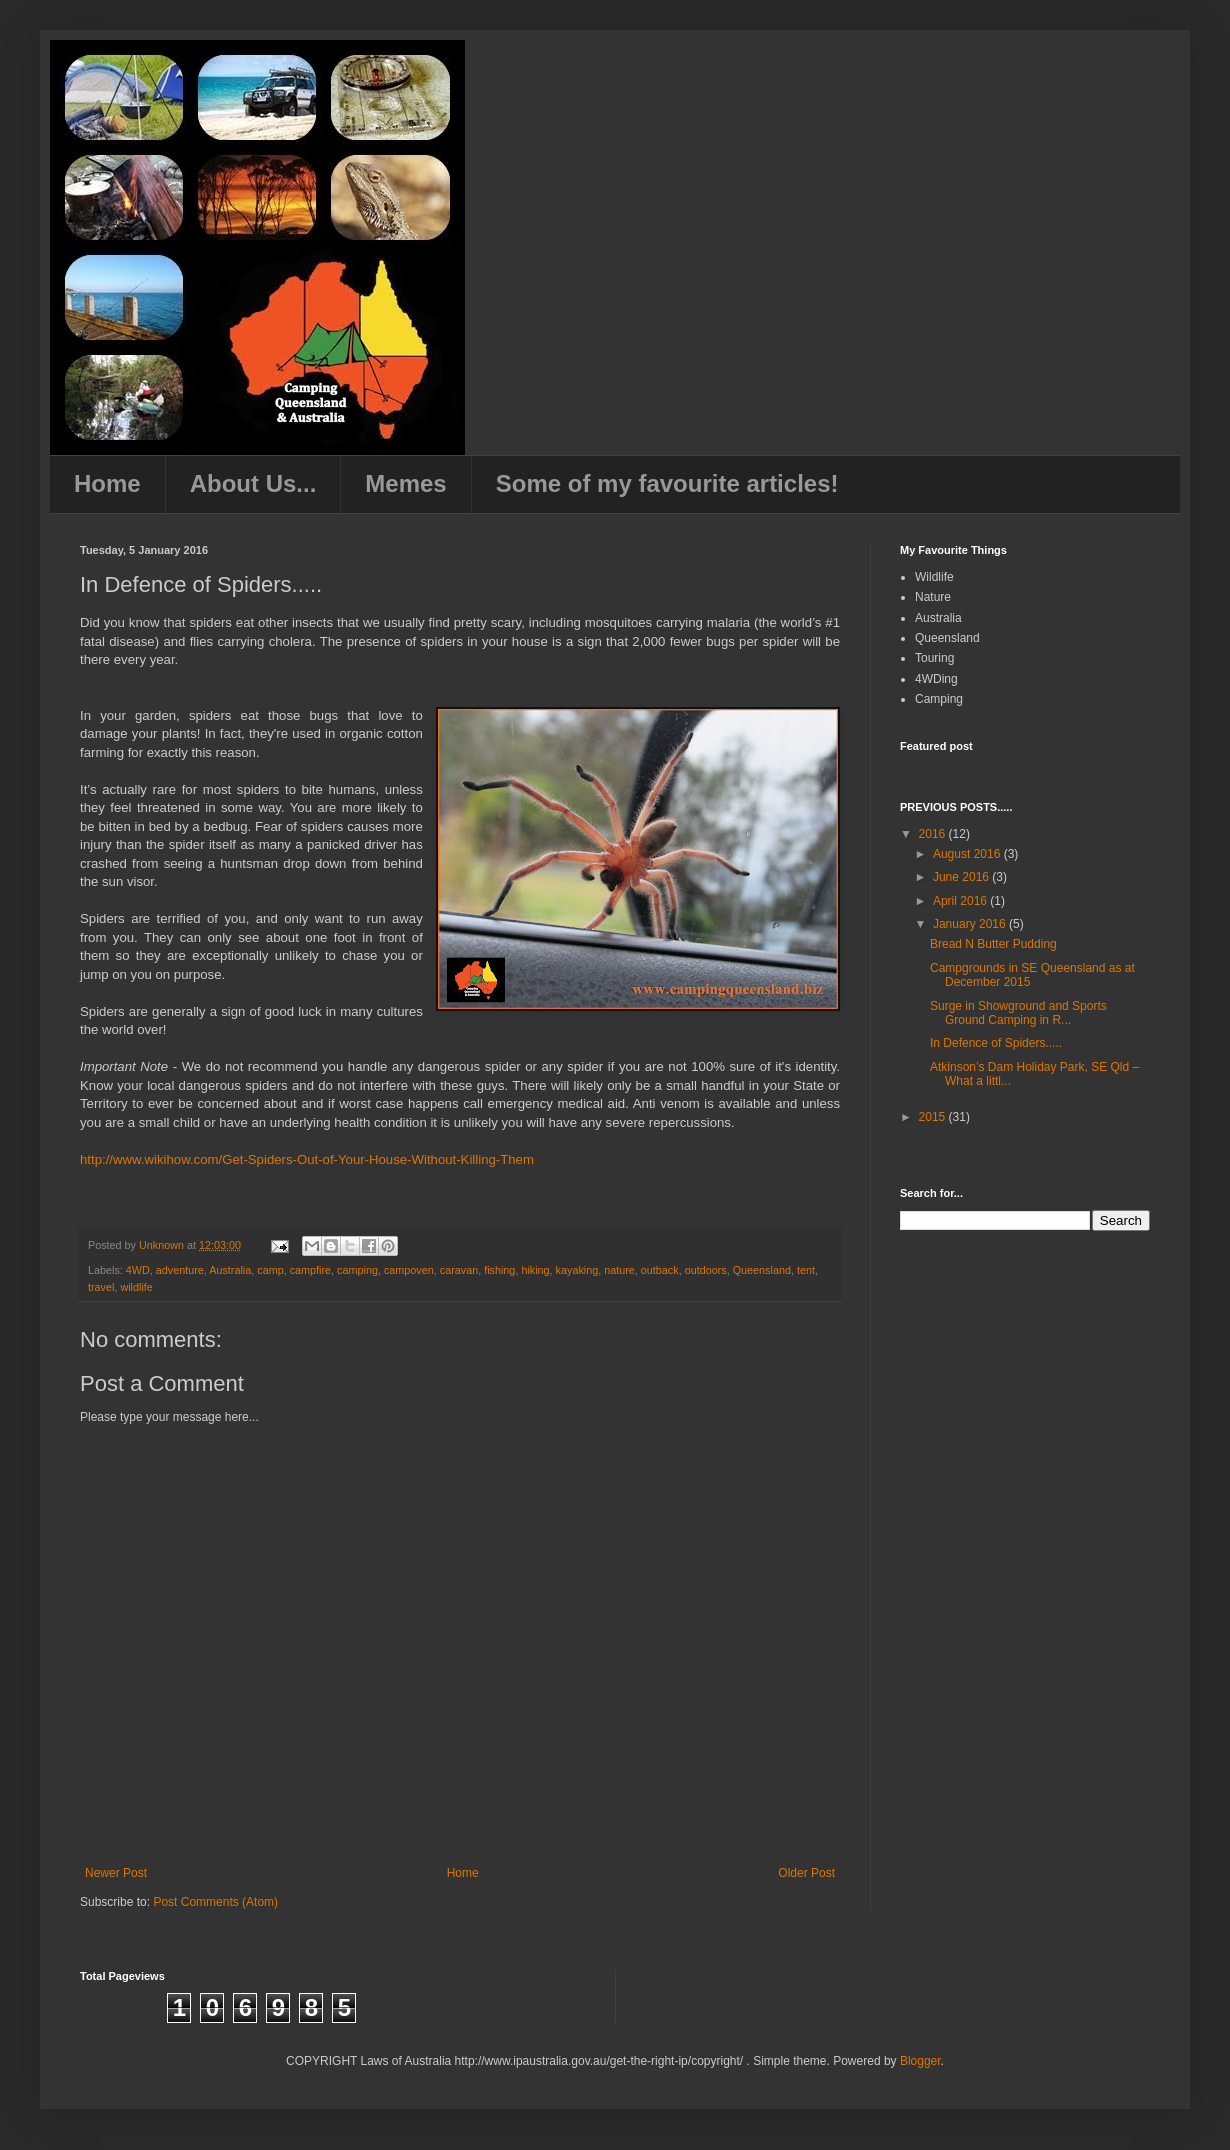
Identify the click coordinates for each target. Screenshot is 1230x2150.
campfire (310, 1270)
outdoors (706, 1270)
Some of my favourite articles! (667, 483)
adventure (180, 1270)
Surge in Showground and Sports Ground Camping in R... (1018, 1013)
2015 (934, 1117)
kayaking (577, 1270)
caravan (459, 1270)
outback (660, 1270)
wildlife (136, 1287)
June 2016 (962, 877)
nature (619, 1270)
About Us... (253, 483)
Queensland (762, 1270)
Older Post (806, 1873)
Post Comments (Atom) (215, 1902)
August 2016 (968, 854)
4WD (138, 1270)
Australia (230, 1270)
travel (101, 1287)
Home (107, 483)
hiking (535, 1270)
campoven (409, 1270)
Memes (405, 483)
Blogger (920, 2061)
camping (357, 1270)
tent (806, 1270)
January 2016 (971, 924)
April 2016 (961, 901)
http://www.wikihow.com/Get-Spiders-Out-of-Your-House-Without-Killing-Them (307, 1159)
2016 (934, 834)
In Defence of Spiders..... (996, 1043)
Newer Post (116, 1873)
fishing (499, 1270)
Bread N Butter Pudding (993, 944)
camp (270, 1270)
